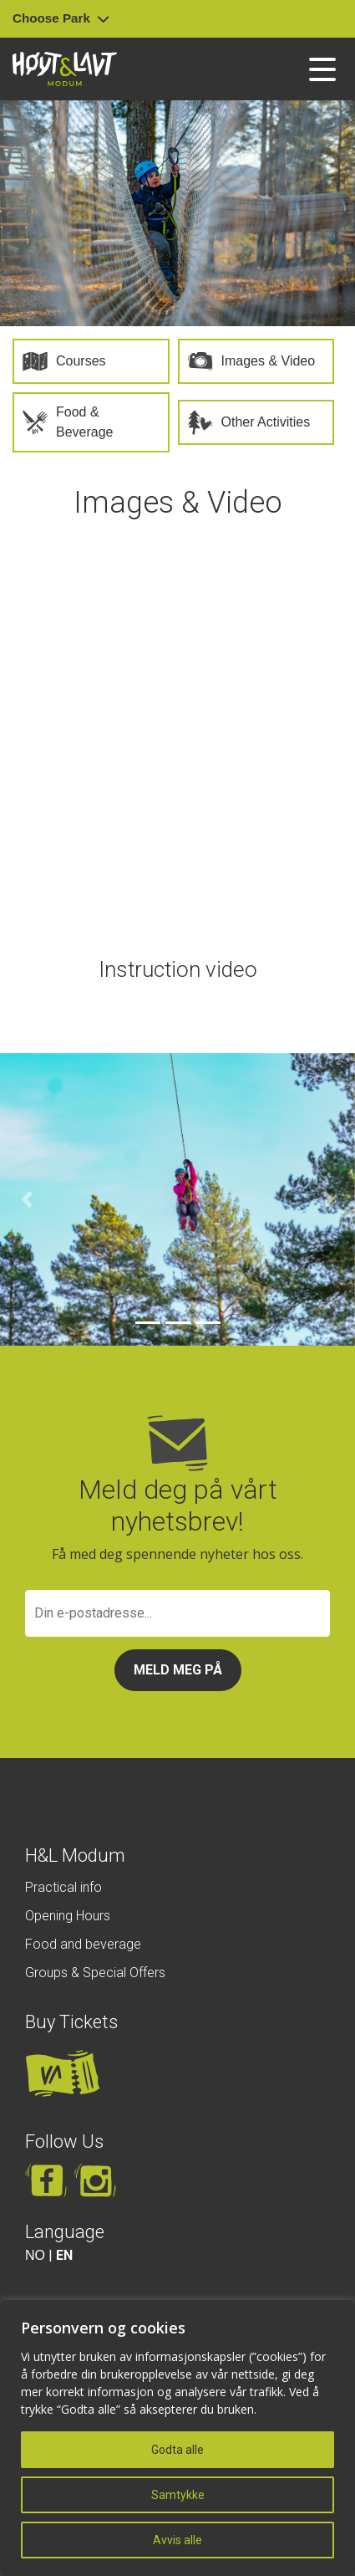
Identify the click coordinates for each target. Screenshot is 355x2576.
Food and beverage (83, 1944)
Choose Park (61, 18)
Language (64, 2231)
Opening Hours (67, 1916)
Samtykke (178, 2495)
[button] (26, 1199)
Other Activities (266, 422)
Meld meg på (178, 1670)
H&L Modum (75, 1855)
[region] (177, 2438)
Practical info (63, 1887)
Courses (81, 361)
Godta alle (177, 2449)
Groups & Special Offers (95, 1973)
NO (35, 2255)
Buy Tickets (71, 2021)
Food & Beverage (85, 422)
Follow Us (64, 2141)
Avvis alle (177, 2540)
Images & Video (268, 361)
